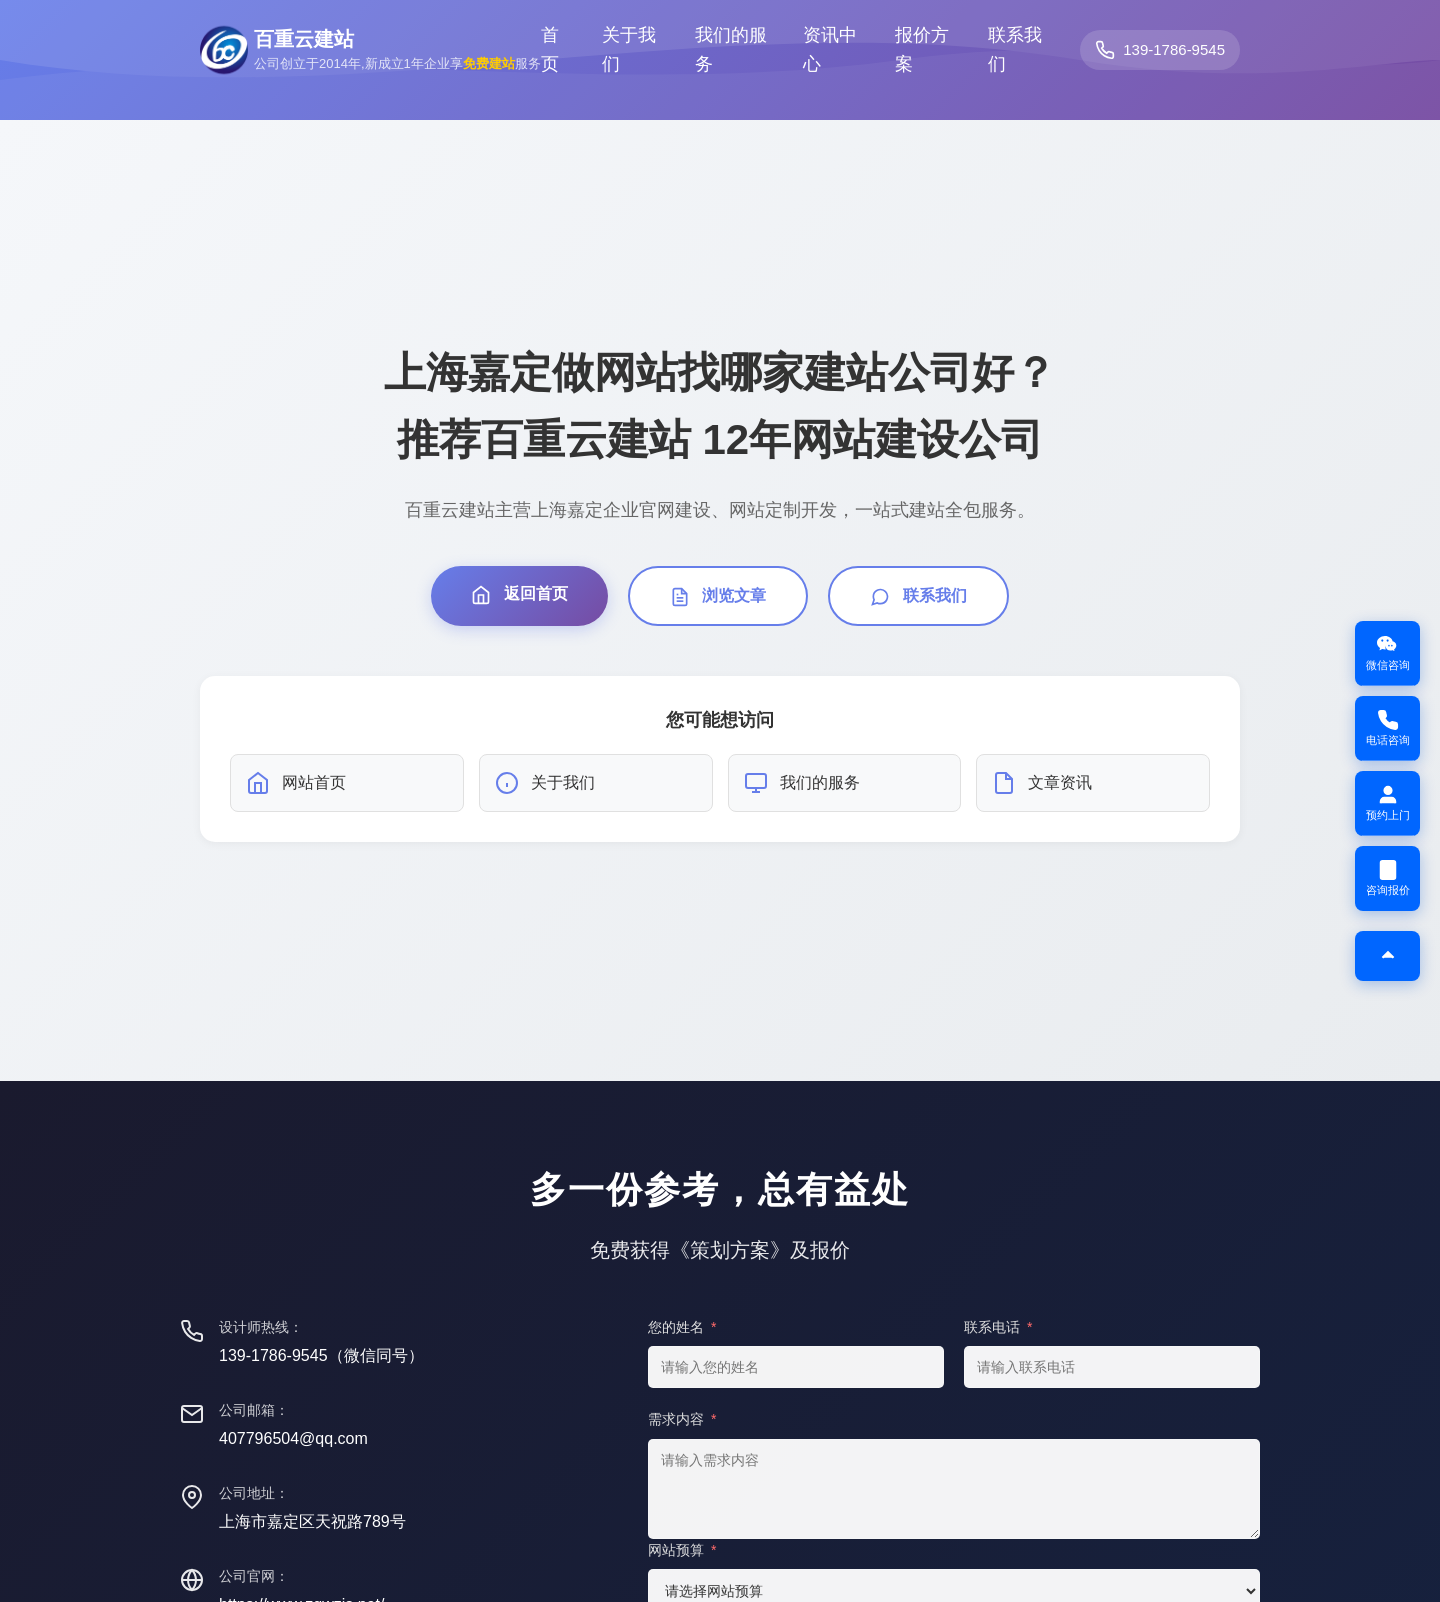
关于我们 (629, 49)
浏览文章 (718, 597)
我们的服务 (731, 49)
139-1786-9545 (1174, 49)
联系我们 (1015, 49)
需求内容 (682, 1419)
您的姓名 (682, 1327)
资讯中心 (830, 49)
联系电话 (998, 1327)
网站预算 (682, 1550)
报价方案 (922, 49)
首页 (550, 49)
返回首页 (519, 595)
